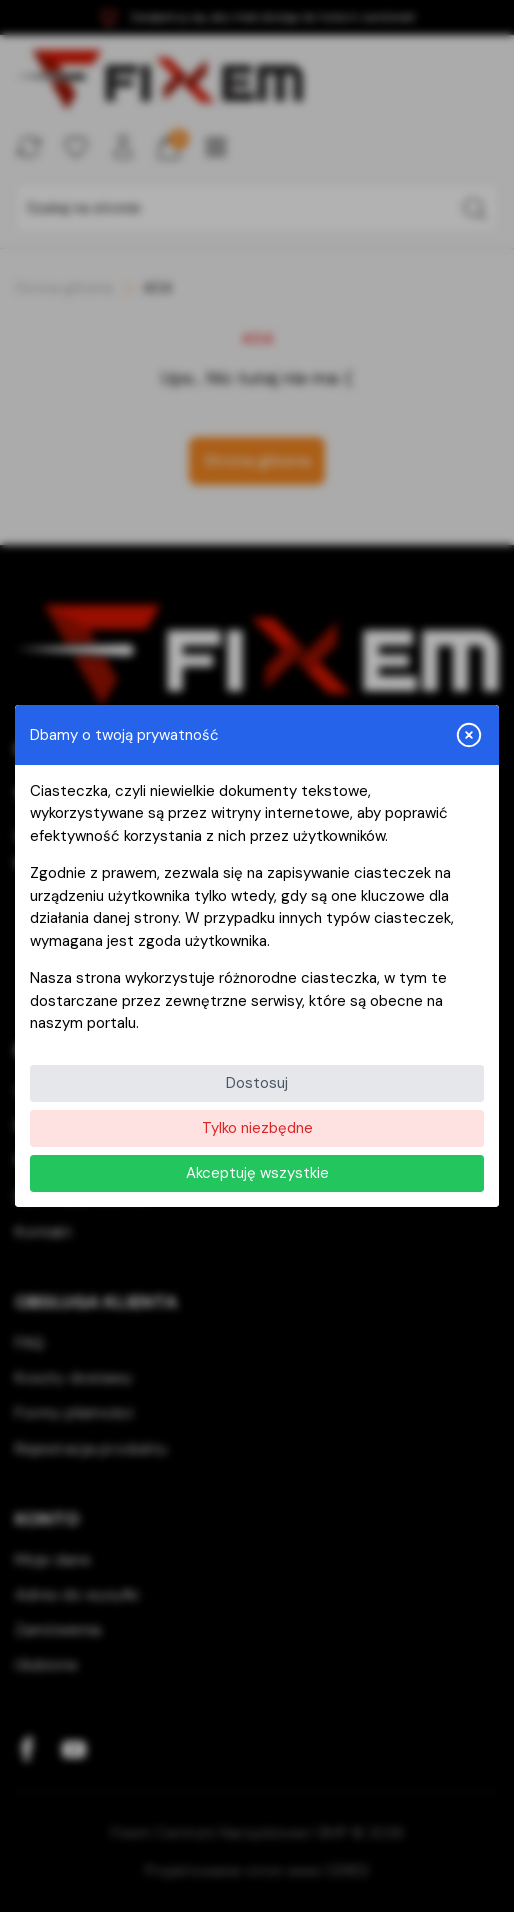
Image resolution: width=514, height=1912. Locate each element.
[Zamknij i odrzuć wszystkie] (469, 735)
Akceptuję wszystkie (257, 1173)
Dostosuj (257, 1083)
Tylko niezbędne (257, 1128)
